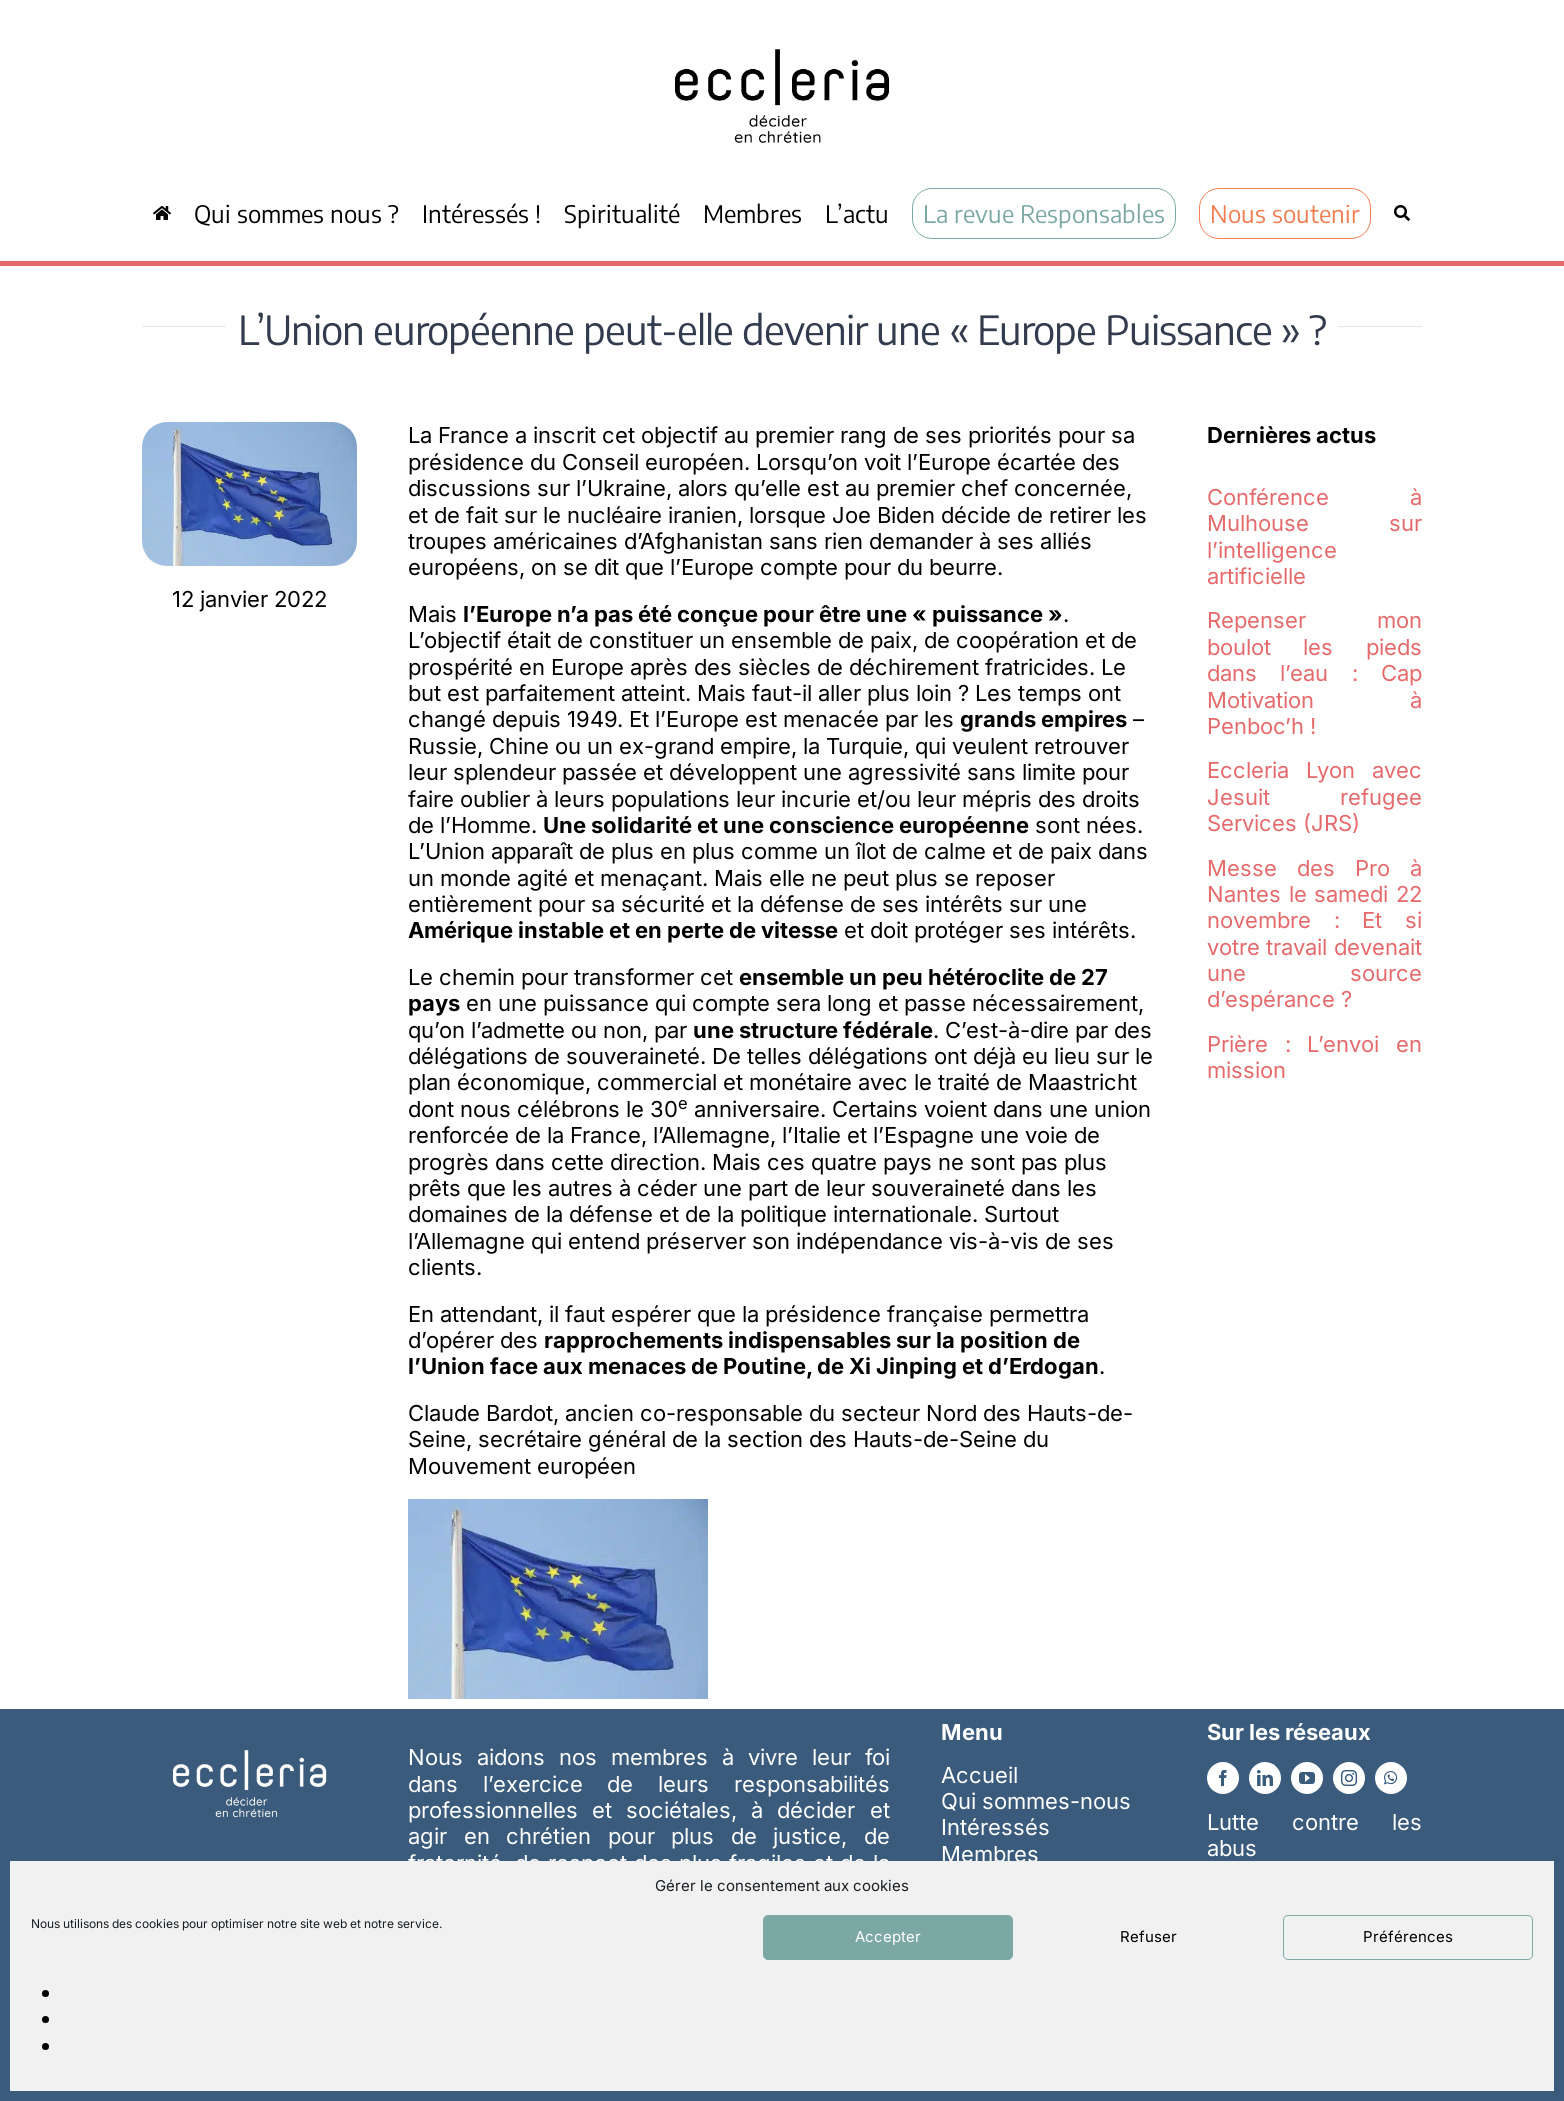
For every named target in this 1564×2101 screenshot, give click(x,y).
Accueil (979, 1775)
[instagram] (1349, 1778)
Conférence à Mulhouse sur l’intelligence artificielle (1314, 536)
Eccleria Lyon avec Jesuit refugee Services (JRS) (1314, 796)
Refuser (1148, 1936)
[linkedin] (1265, 1778)
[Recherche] (1402, 213)
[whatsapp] (1391, 1778)
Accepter (888, 1936)
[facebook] (1223, 1778)
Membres (990, 1854)
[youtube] (1307, 1778)
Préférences (1408, 1936)
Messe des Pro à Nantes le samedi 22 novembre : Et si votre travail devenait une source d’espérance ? (1314, 934)
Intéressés (995, 1827)
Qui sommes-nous (1036, 1801)
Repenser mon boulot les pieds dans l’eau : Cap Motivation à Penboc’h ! (1314, 673)
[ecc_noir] (782, 31)
